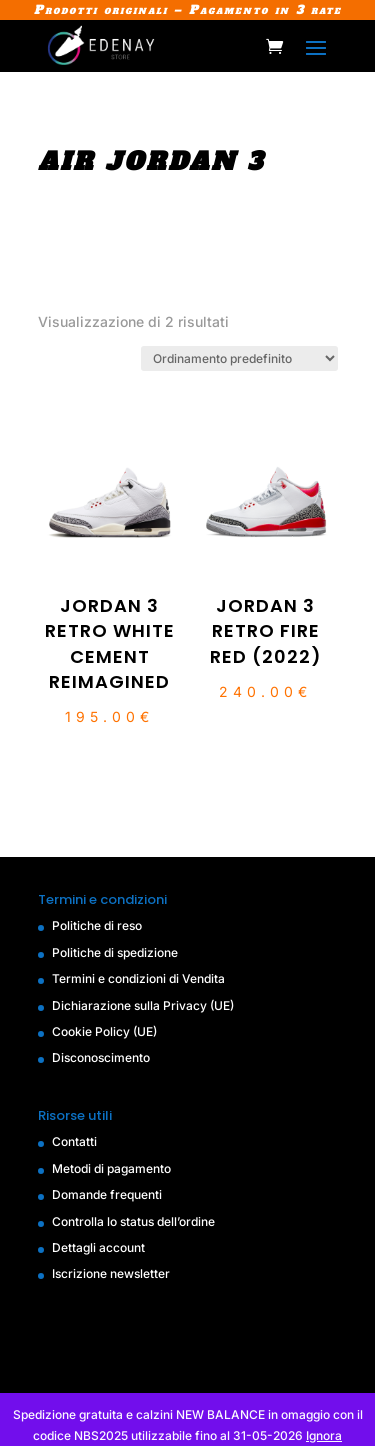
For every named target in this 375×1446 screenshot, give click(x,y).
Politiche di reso (97, 925)
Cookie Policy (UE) (104, 1031)
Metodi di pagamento (111, 1168)
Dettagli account (98, 1247)
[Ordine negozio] (239, 358)
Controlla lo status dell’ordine (133, 1221)
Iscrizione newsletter (111, 1273)
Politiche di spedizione (115, 952)
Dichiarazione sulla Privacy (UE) (143, 1005)
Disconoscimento (101, 1057)
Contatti (74, 1141)
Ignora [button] (324, 1435)
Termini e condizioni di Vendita (138, 978)
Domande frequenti (107, 1194)
